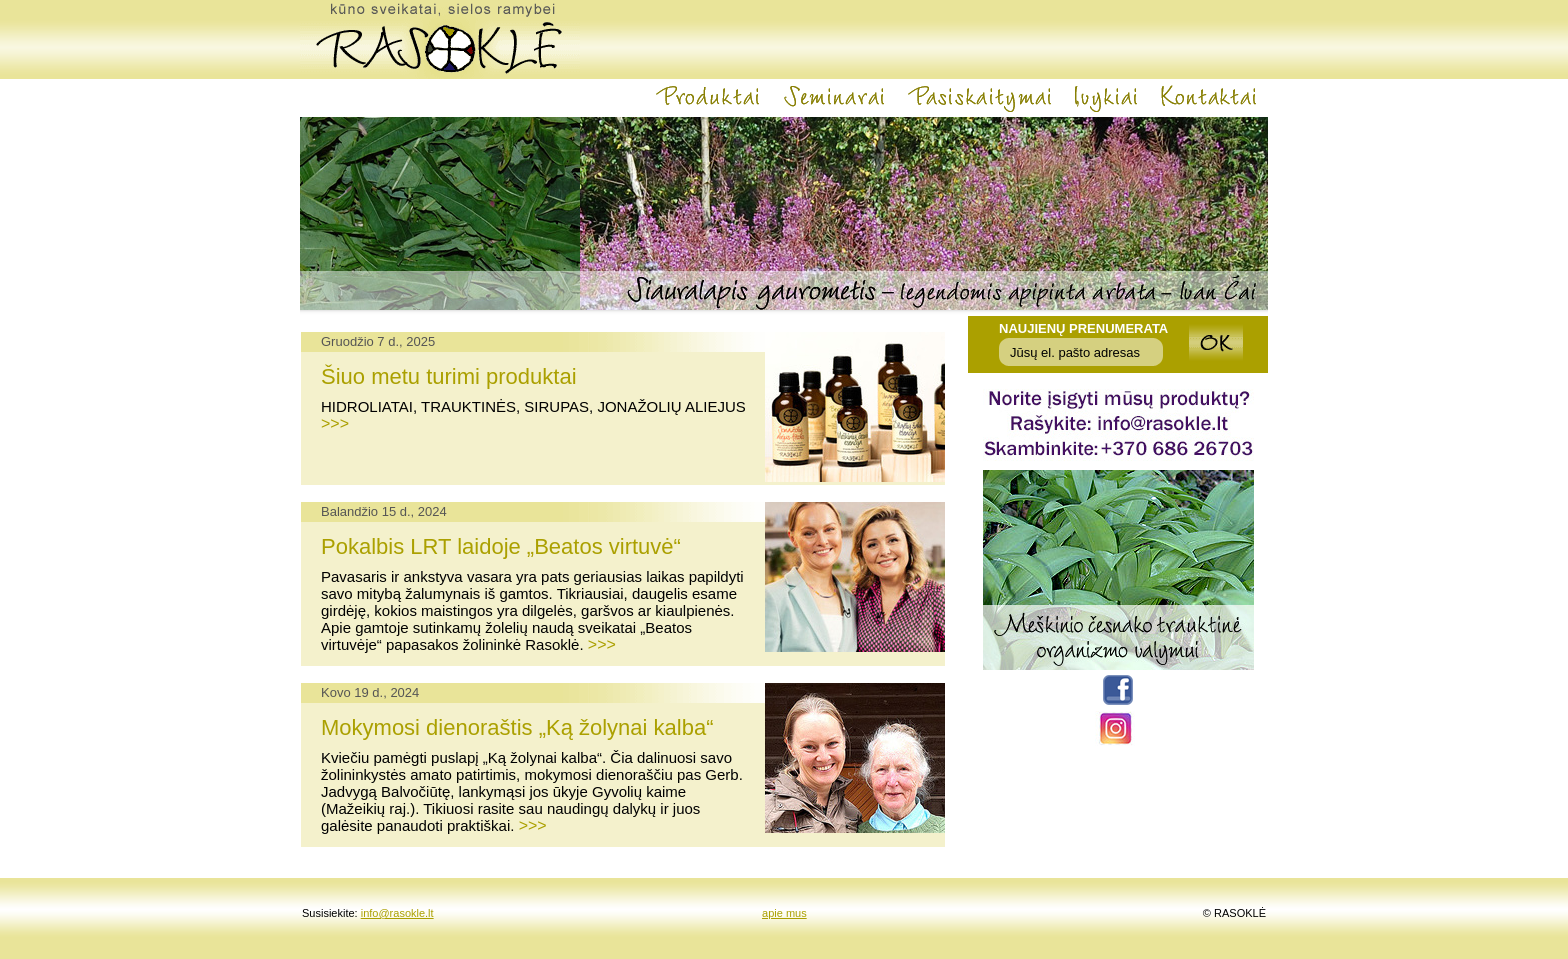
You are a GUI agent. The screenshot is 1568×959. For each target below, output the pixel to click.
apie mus (784, 913)
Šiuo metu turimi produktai (449, 376)
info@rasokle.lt (397, 913)
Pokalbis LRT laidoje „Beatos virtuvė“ (501, 546)
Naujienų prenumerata (1083, 328)
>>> (335, 423)
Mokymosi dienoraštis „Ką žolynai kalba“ (517, 727)
